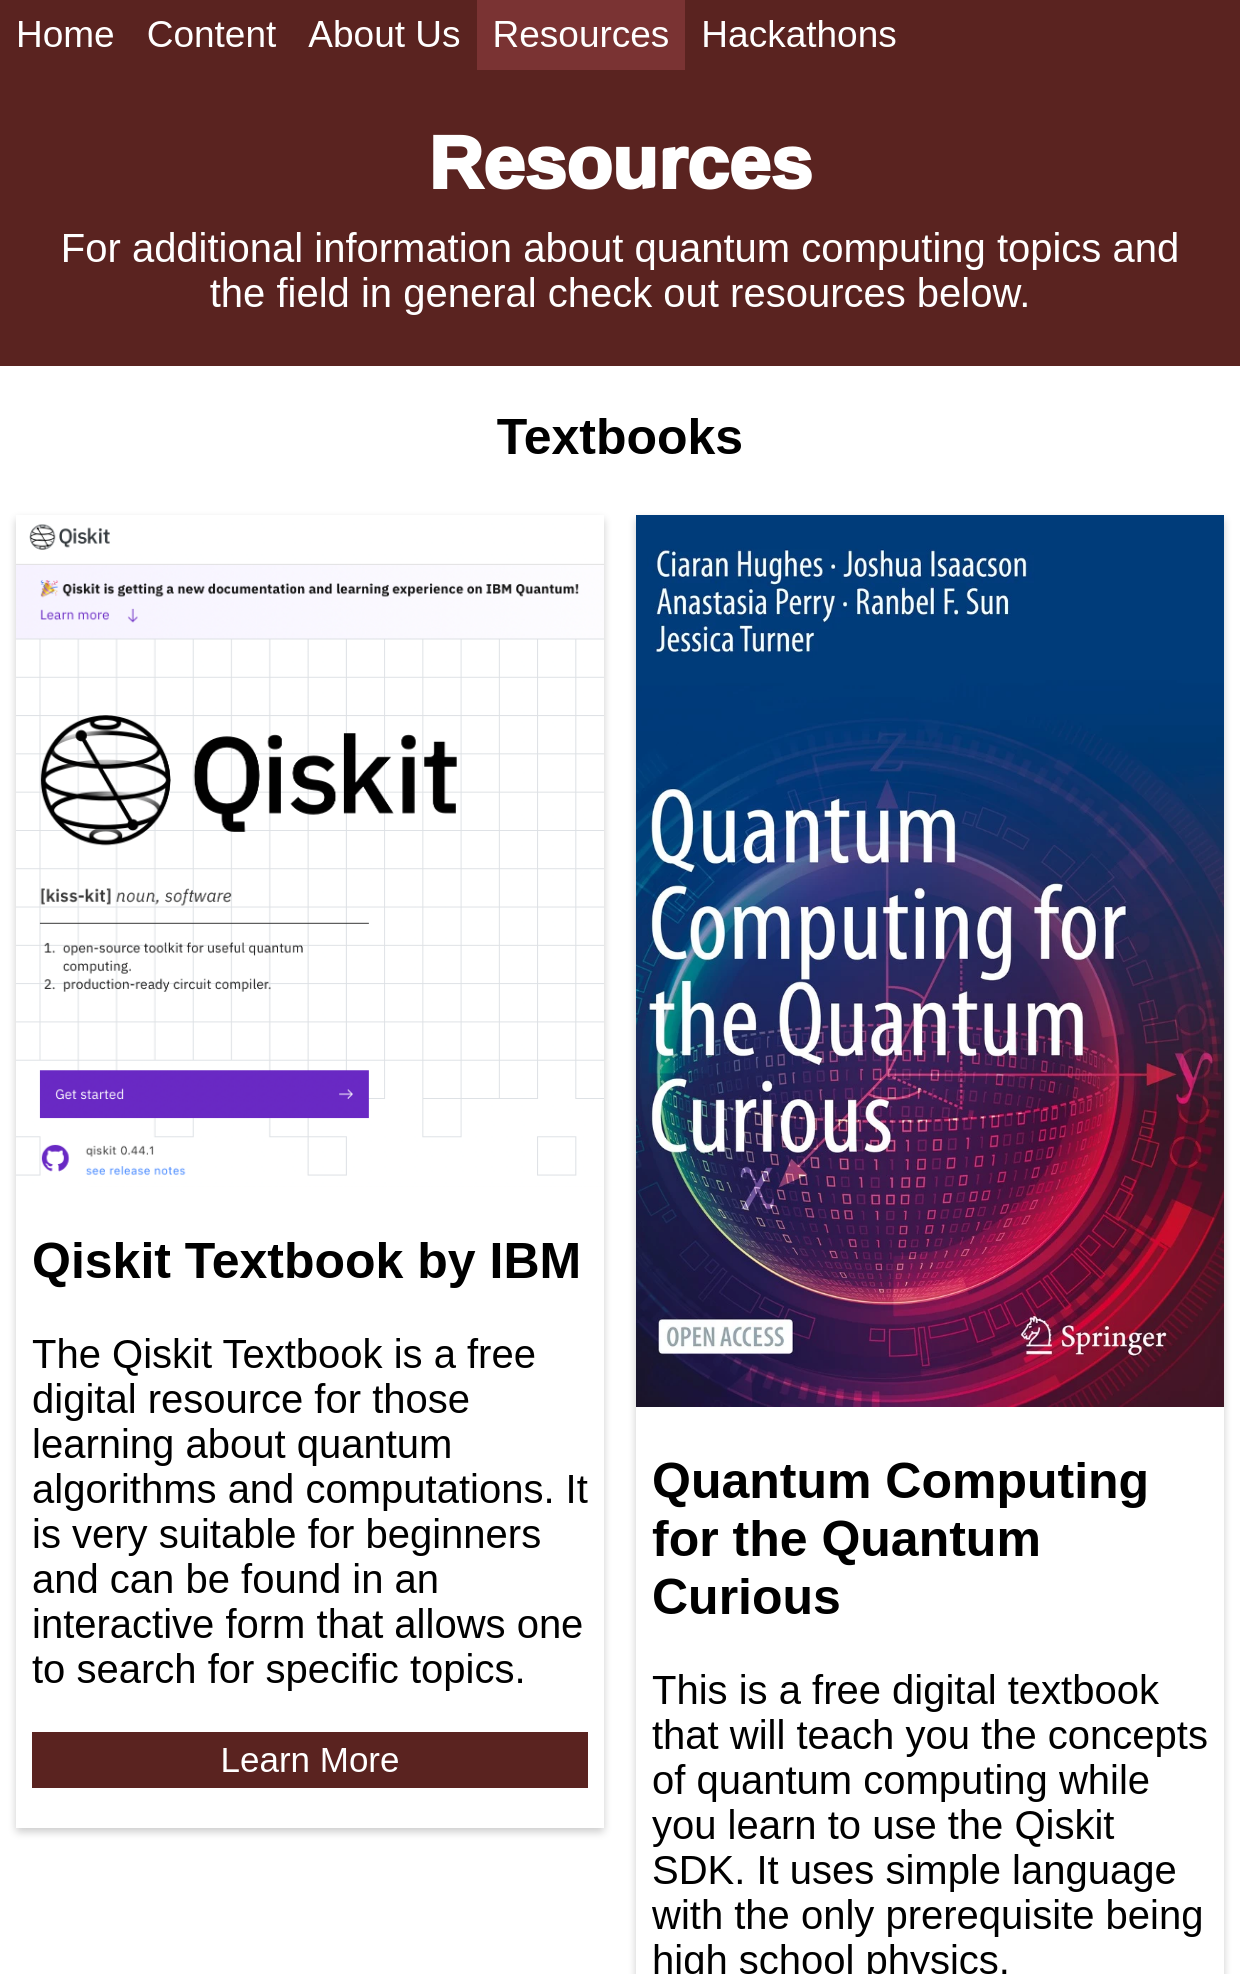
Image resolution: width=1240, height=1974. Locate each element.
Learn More (310, 1759)
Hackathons (798, 34)
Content (212, 34)
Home (65, 34)
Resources (581, 34)
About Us (384, 34)
